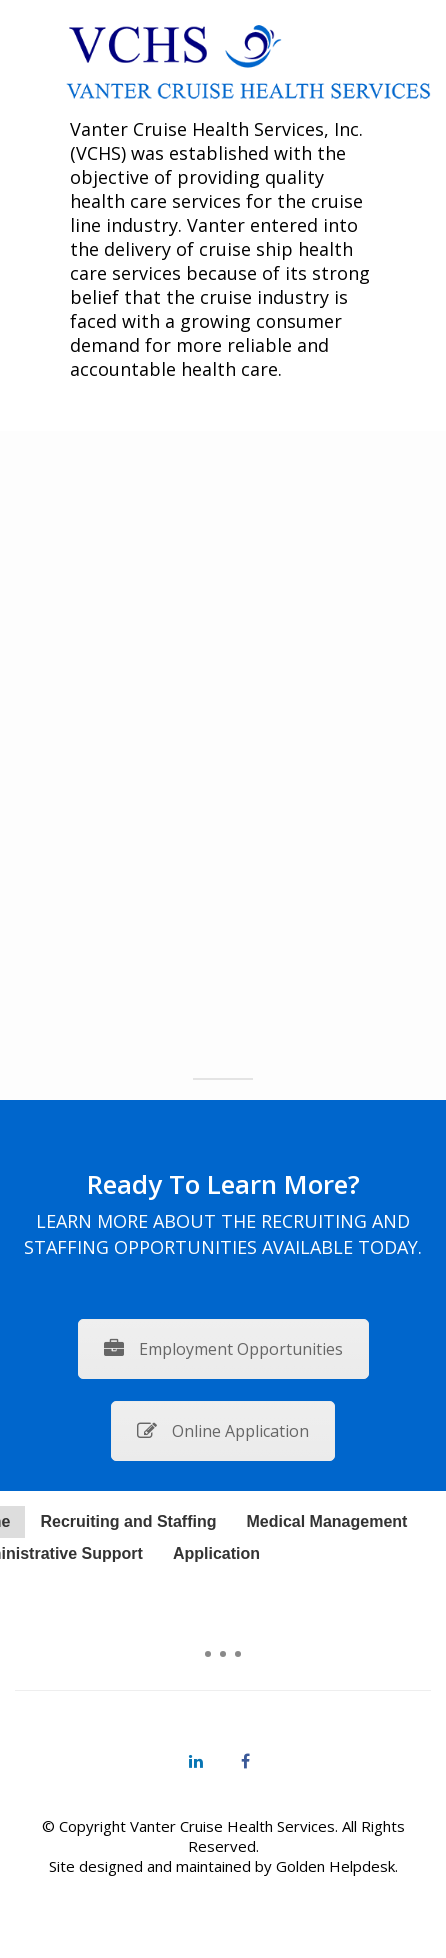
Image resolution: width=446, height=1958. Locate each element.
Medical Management (326, 1521)
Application (216, 1553)
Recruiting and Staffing (128, 1521)
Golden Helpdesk (335, 1866)
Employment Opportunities (223, 1349)
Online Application (223, 1431)
